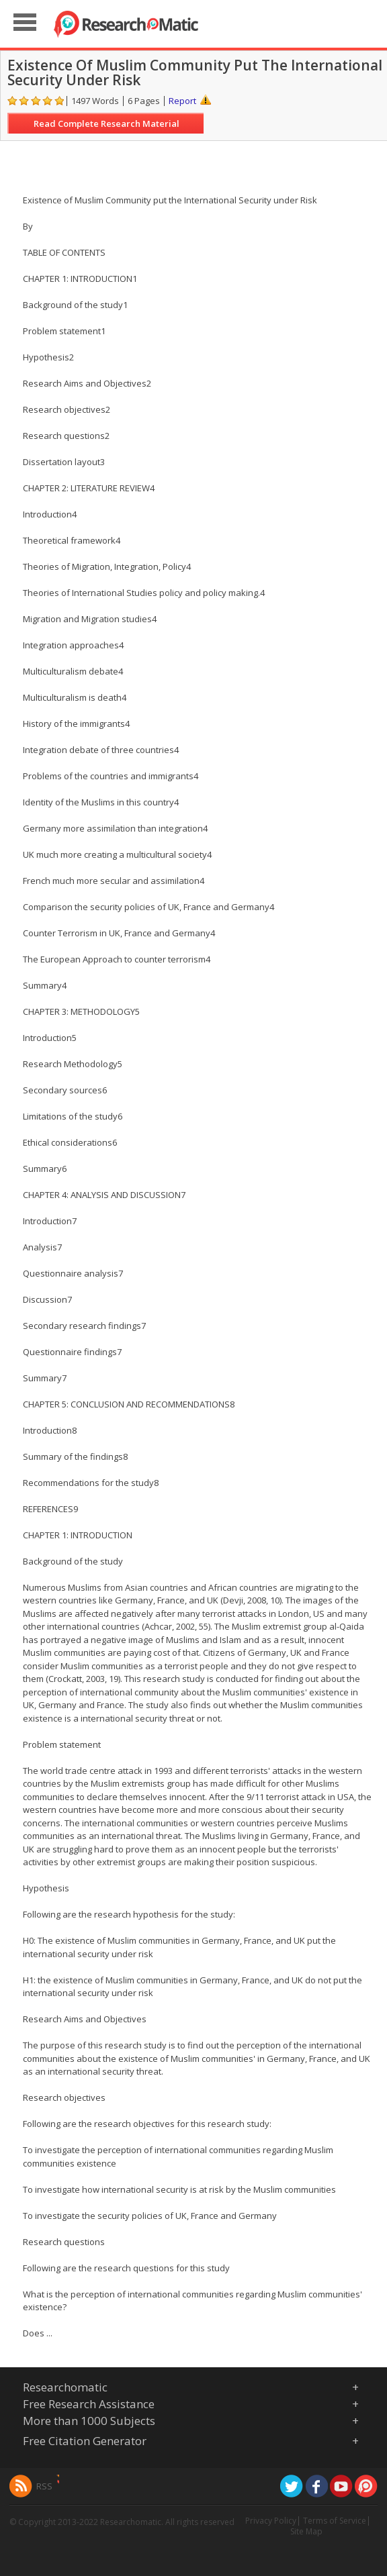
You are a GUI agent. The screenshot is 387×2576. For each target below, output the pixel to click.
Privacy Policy (270, 2520)
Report (182, 101)
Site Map (306, 2531)
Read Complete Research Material (106, 123)
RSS (44, 2486)
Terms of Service (334, 2520)
